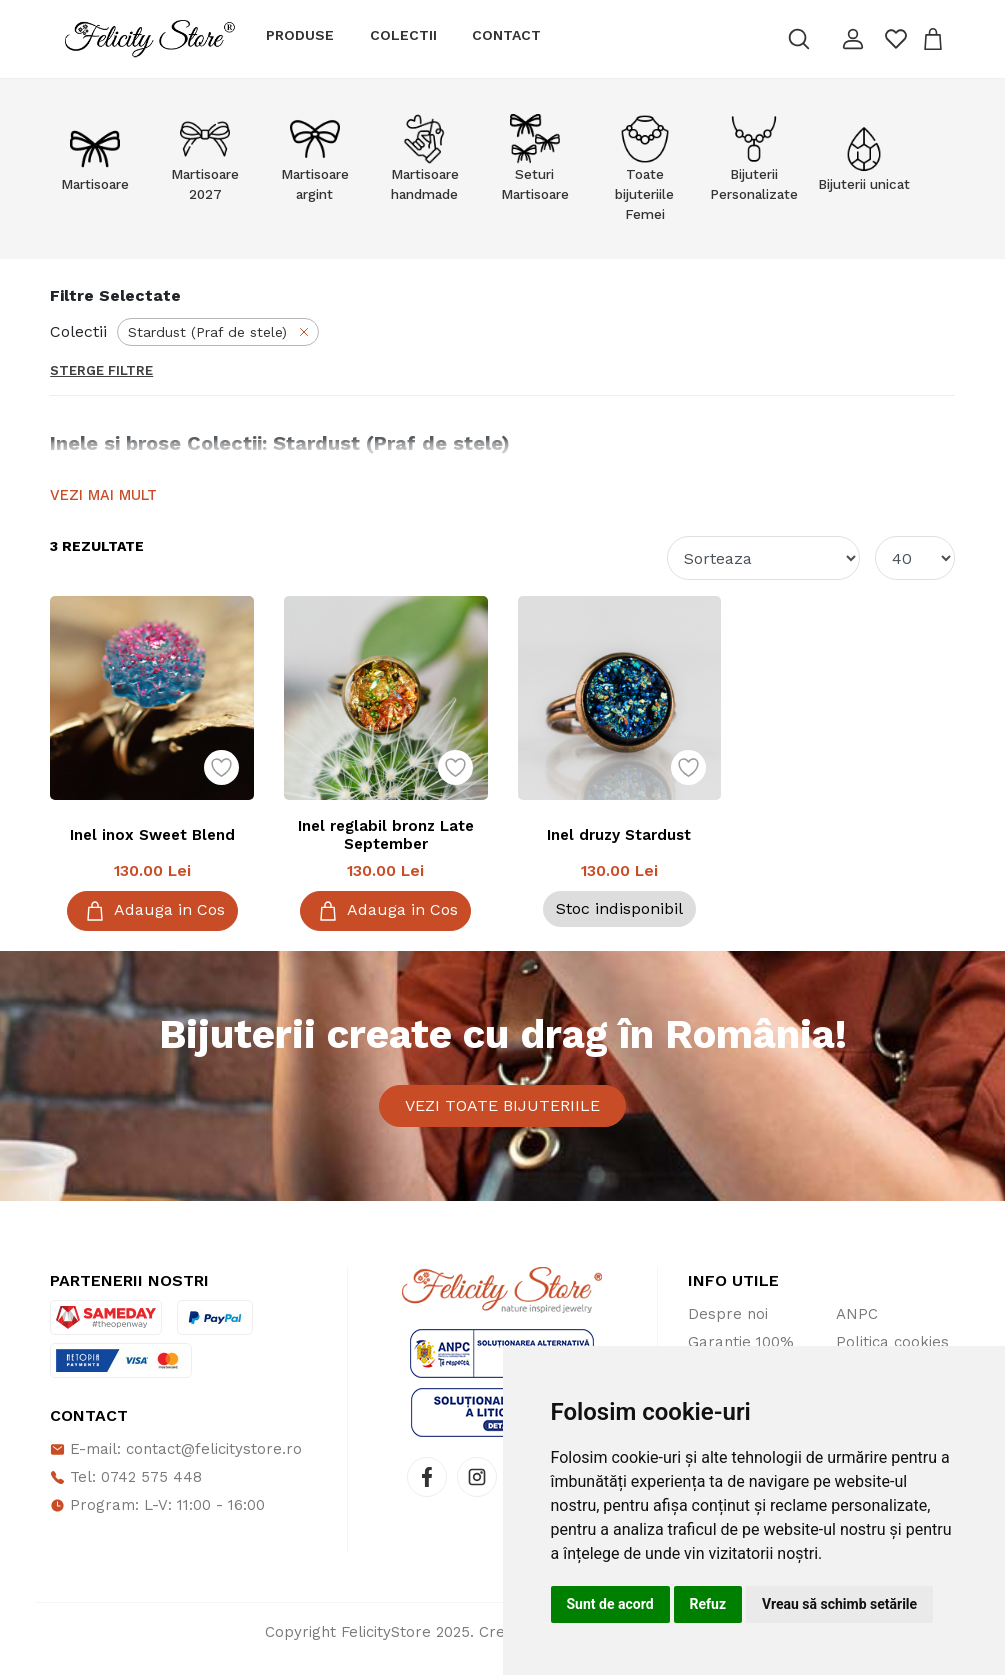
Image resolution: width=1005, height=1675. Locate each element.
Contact (506, 35)
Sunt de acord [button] (610, 1604)
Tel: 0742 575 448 (126, 1491)
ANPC (857, 1328)
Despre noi (728, 1328)
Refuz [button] (708, 1604)
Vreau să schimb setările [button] (839, 1604)
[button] (853, 39)
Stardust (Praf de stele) (220, 332)
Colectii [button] (403, 35)
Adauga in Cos (152, 911)
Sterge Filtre (101, 370)
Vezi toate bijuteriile (502, 1112)
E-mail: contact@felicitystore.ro (176, 1463)
